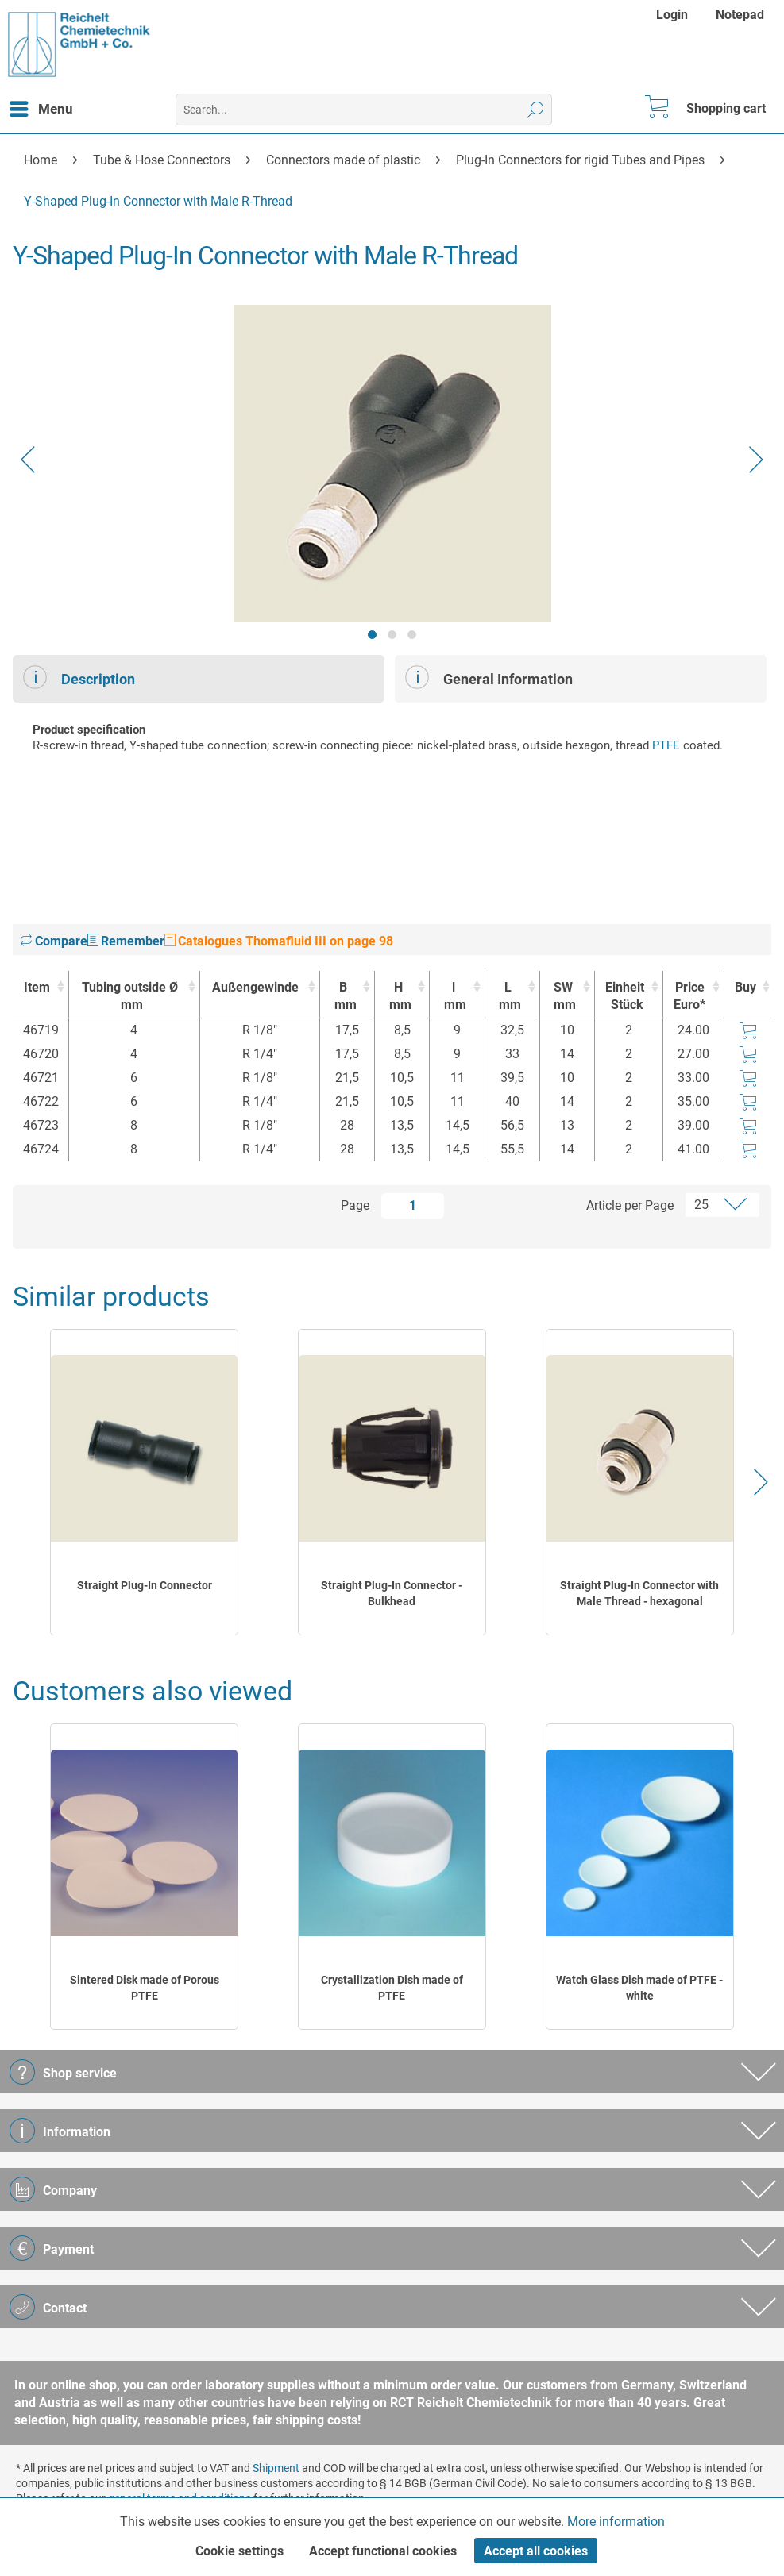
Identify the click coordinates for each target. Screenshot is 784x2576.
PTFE (666, 745)
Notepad (740, 14)
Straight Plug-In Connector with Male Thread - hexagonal (639, 1593)
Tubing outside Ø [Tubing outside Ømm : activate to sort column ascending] (130, 997)
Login (672, 14)
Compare (54, 941)
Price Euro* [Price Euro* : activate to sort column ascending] (689, 996)
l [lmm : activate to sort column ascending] (453, 997)
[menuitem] (674, 14)
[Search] (535, 109)
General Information (489, 677)
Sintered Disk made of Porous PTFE (144, 1987)
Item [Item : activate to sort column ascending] (37, 987)
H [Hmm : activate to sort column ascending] (398, 997)
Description (79, 677)
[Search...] (364, 109)
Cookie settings (239, 2551)
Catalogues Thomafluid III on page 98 (278, 941)
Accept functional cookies (383, 2551)
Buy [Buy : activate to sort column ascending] (745, 987)
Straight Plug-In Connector (144, 1585)
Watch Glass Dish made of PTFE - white (639, 1987)
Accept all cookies (536, 2551)
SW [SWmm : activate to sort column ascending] (563, 997)
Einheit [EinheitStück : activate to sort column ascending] (625, 997)
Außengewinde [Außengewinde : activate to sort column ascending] (255, 987)
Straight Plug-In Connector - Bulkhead (391, 1593)
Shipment (276, 2468)
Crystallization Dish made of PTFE (392, 1987)
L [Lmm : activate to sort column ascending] (508, 997)
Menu (41, 106)
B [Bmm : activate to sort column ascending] (343, 997)
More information (616, 2521)
